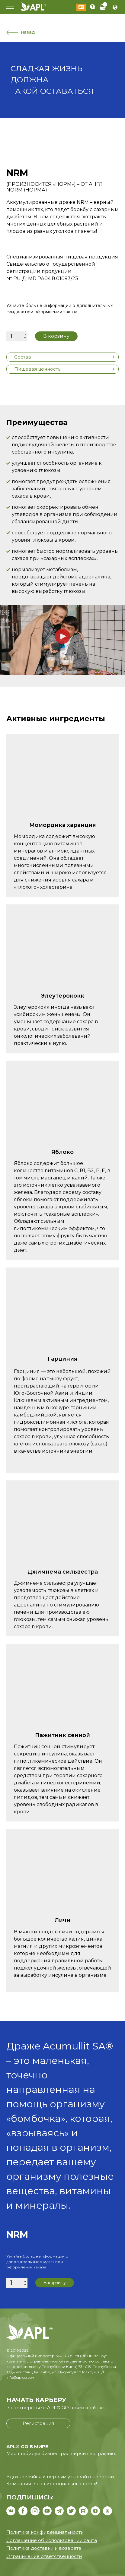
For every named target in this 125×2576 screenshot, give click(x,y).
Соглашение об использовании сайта (51, 2540)
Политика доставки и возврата (43, 2548)
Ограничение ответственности (44, 2556)
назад (20, 32)
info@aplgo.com (21, 2377)
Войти (81, 7)
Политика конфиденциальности (45, 2532)
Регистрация (38, 2423)
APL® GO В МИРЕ (27, 2446)
